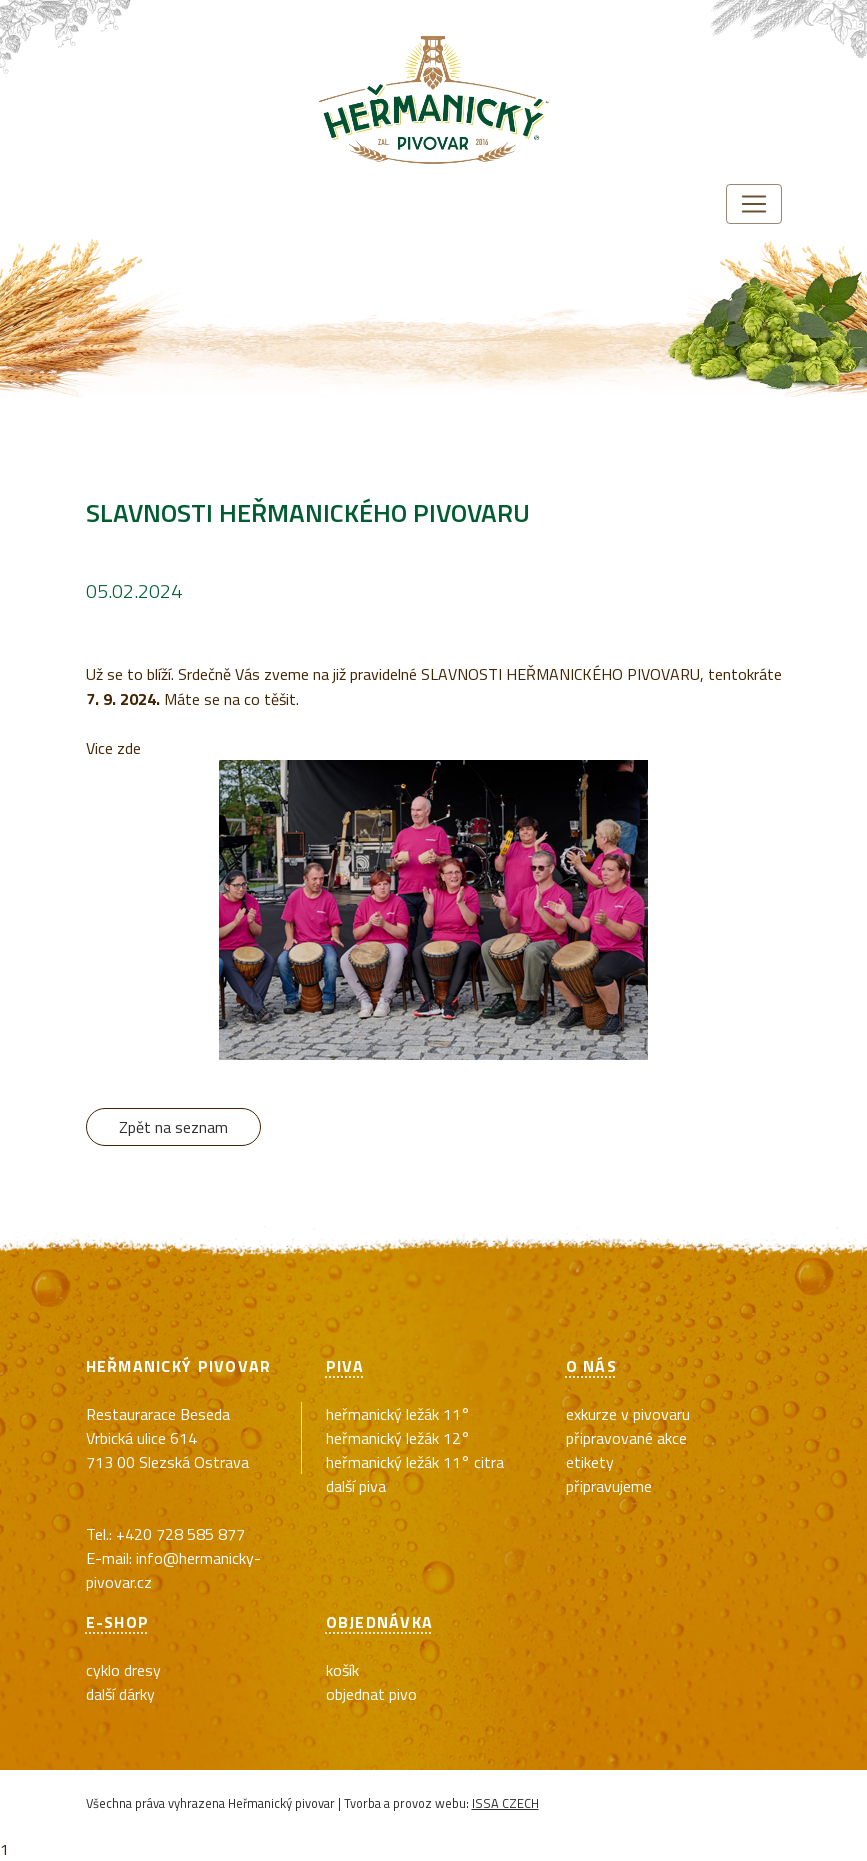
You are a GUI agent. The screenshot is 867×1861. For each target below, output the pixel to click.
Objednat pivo (371, 1694)
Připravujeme (609, 1486)
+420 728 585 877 (180, 1534)
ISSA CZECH (505, 1803)
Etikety (590, 1462)
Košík (342, 1670)
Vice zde (113, 748)
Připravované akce (626, 1438)
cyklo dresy (123, 1670)
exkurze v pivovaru (628, 1414)
